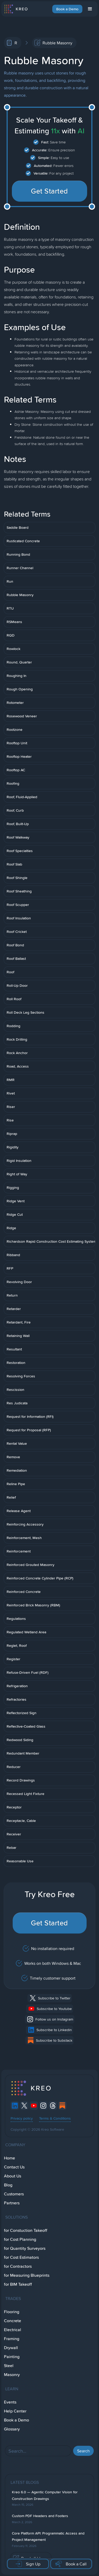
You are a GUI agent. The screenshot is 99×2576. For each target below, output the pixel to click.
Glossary (12, 2429)
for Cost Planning (20, 2239)
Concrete (12, 2321)
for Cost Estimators (21, 2257)
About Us (12, 2176)
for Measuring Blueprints (26, 2275)
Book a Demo (67, 9)
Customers (14, 2194)
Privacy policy (22, 2118)
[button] (90, 9)
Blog (8, 2185)
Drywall (11, 2348)
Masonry (12, 2375)
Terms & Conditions (55, 2118)
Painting (12, 2357)
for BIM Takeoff (18, 2284)
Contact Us (14, 2167)
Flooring (11, 2312)
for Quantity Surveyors (24, 2248)
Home (9, 2158)
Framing (11, 2339)
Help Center (15, 2411)
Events (10, 2402)
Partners (12, 2203)
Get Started (49, 191)
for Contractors (18, 2266)
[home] (15, 9)
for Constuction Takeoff (25, 2230)
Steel (8, 2366)
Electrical (12, 2330)
